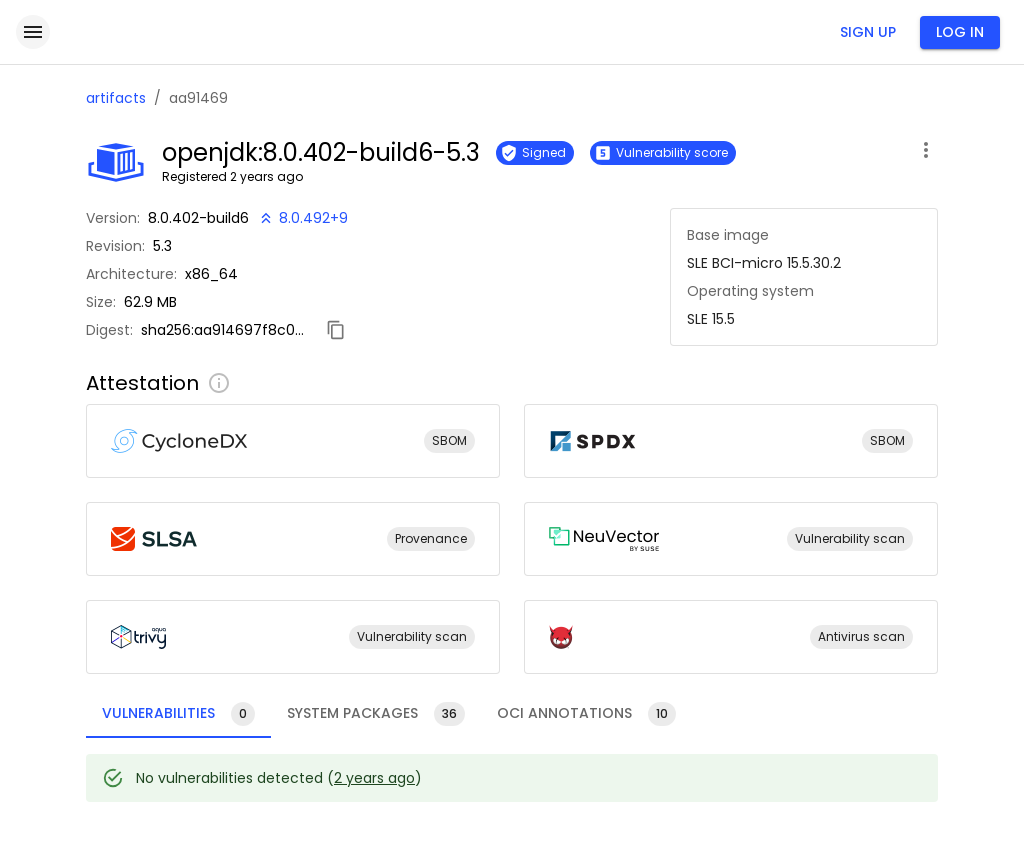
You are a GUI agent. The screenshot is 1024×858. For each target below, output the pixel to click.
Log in (960, 32)
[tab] (178, 714)
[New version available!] (302, 218)
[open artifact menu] (926, 150)
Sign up (868, 32)
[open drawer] (33, 32)
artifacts (116, 98)
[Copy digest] (336, 330)
